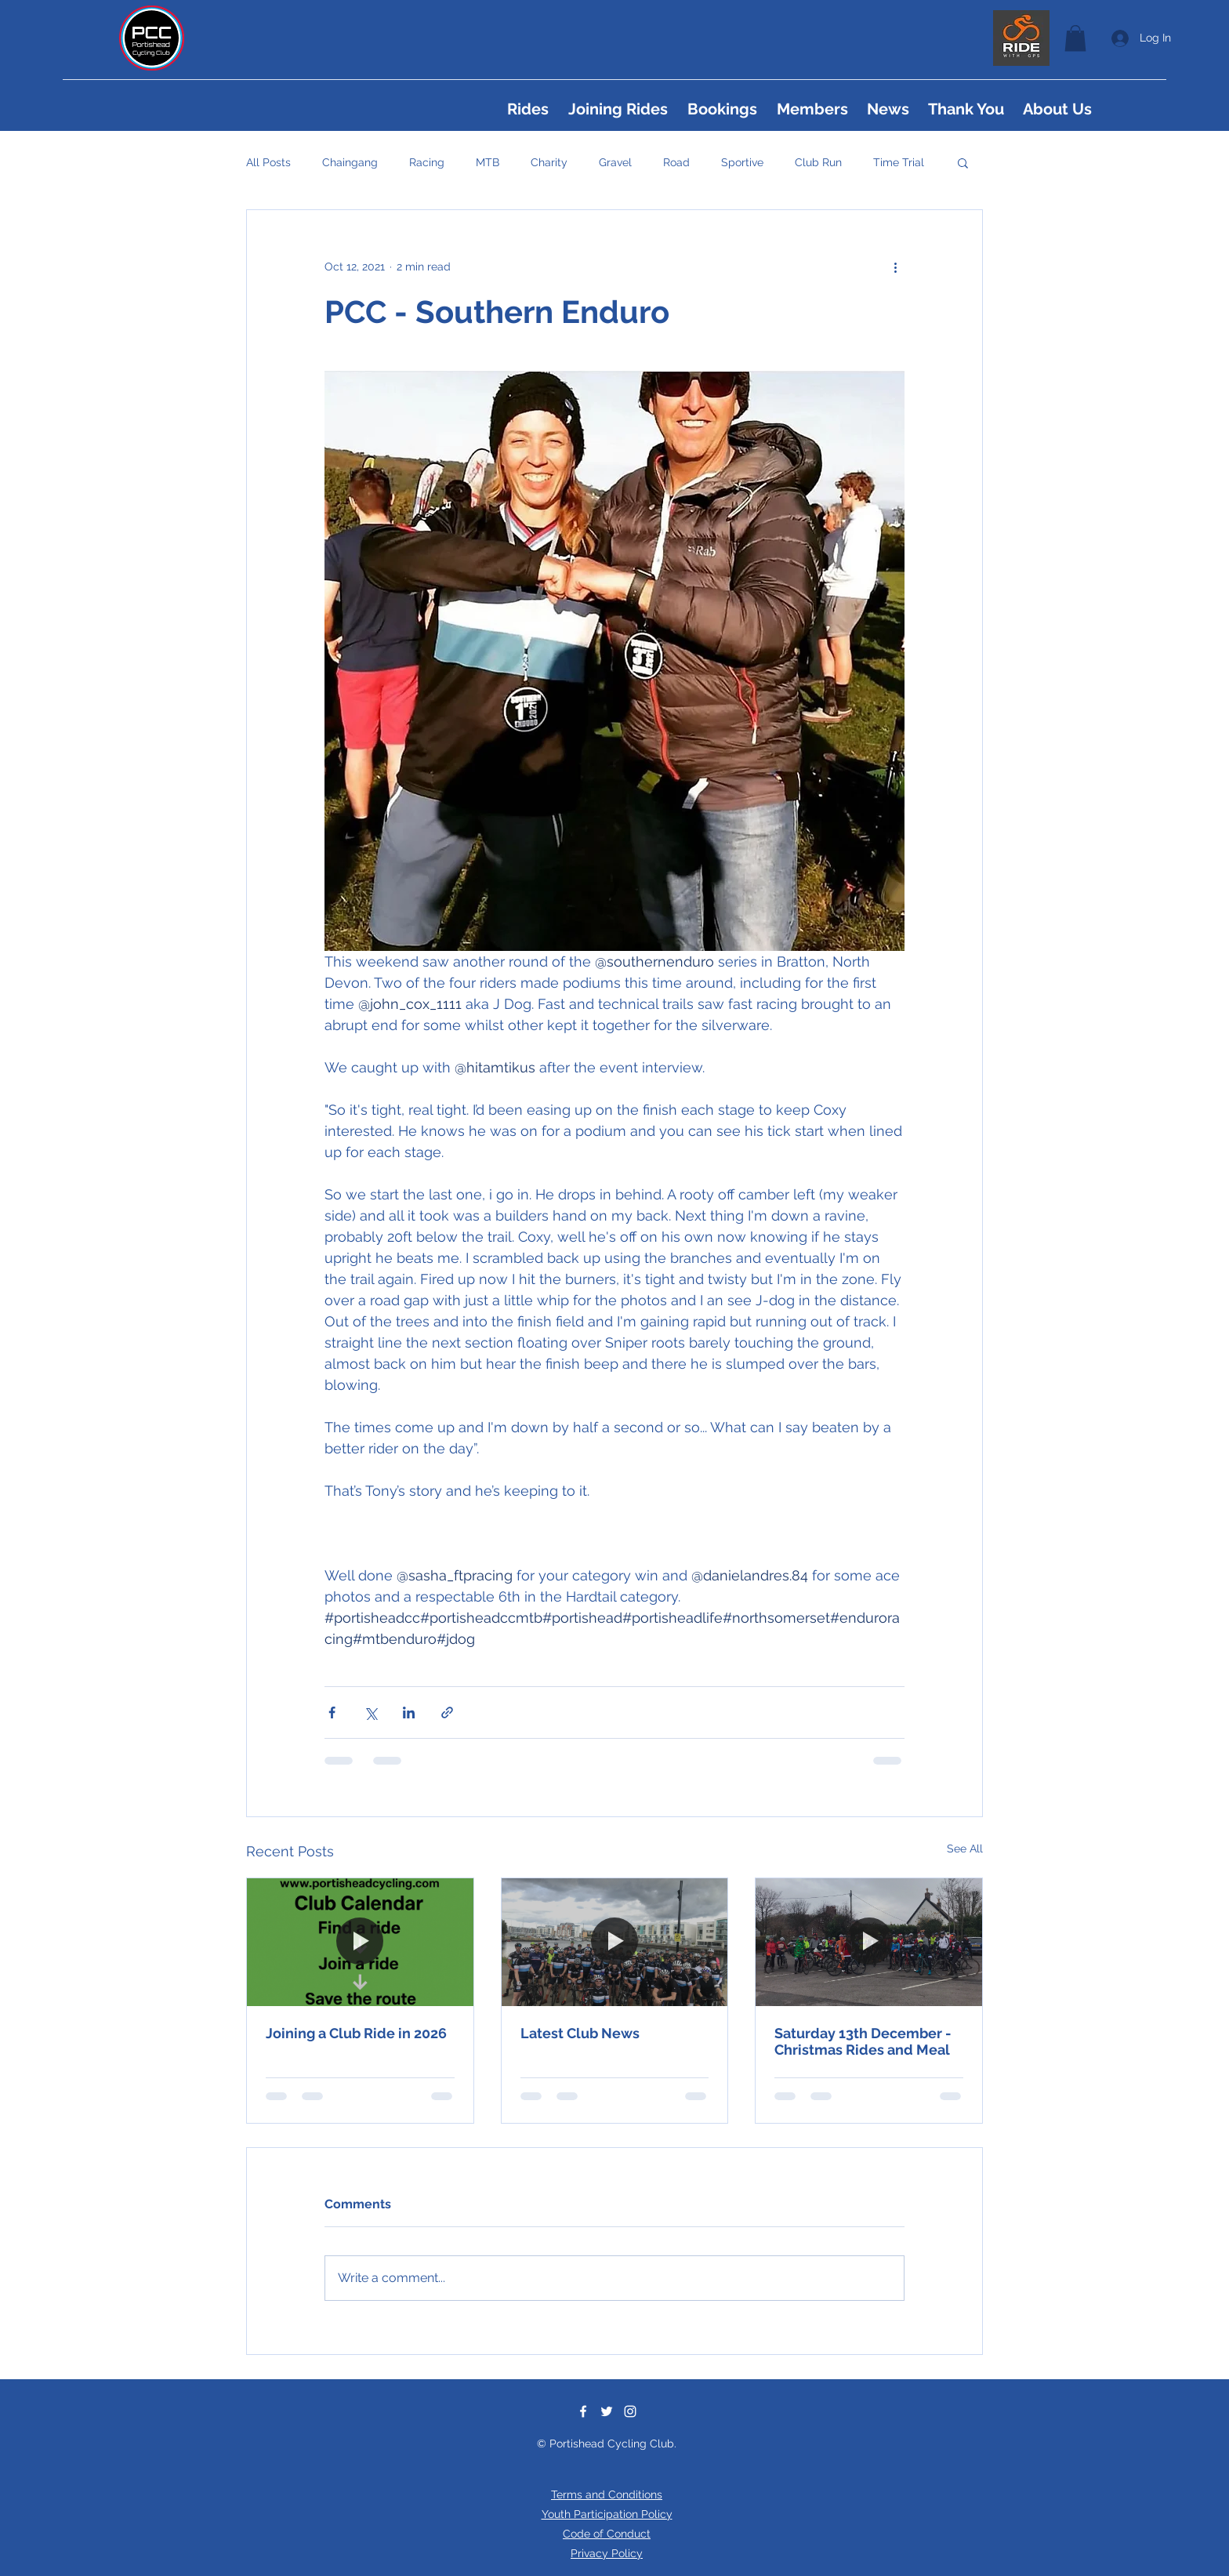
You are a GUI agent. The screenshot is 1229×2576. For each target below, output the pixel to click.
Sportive (742, 162)
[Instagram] (630, 2411)
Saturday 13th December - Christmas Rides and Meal (863, 2041)
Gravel (615, 162)
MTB (487, 162)
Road (676, 162)
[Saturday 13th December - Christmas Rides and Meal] (869, 1941)
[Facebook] (583, 2411)
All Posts (268, 162)
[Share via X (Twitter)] (370, 1712)
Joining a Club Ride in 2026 (356, 2033)
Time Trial (898, 162)
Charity (549, 162)
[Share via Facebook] (331, 1712)
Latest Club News (580, 2033)
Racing (426, 162)
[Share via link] (447, 1712)
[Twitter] (606, 2411)
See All (965, 1848)
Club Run (818, 162)
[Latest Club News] (615, 1941)
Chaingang (350, 162)
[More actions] (895, 266)
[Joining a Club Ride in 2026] (360, 1941)
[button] (1075, 38)
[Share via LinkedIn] (408, 1712)
